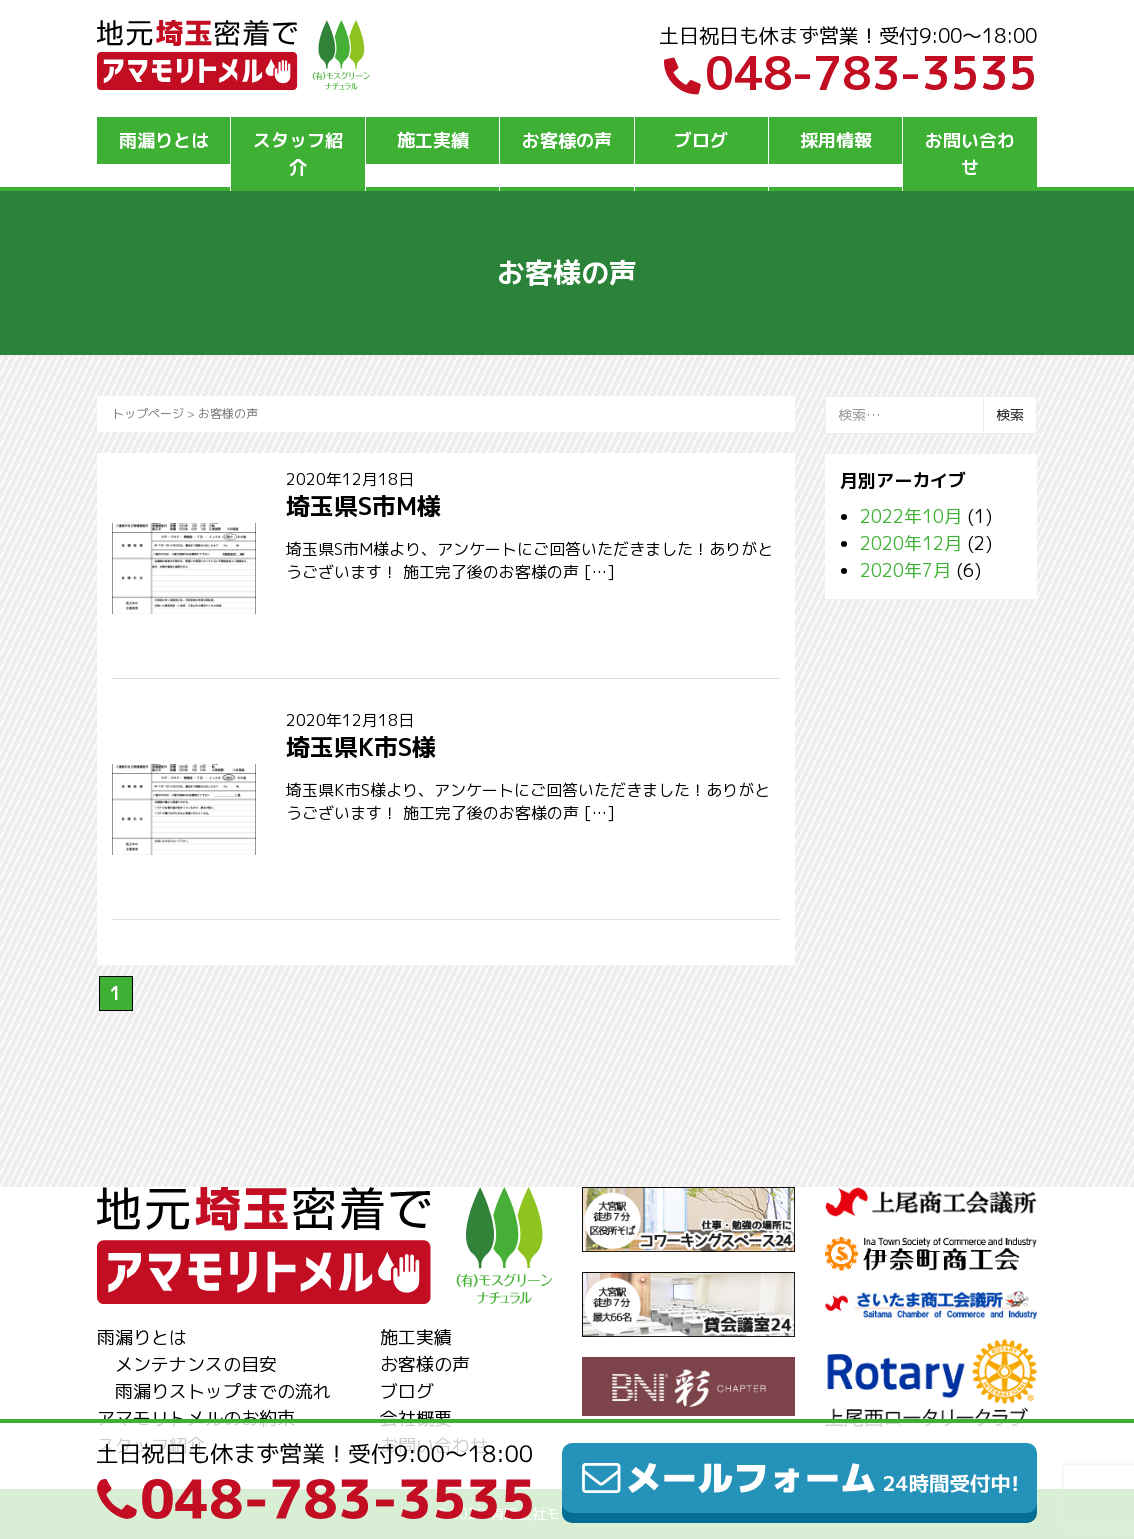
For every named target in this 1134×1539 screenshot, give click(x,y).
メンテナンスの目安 (196, 1364)
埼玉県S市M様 (363, 506)
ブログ (701, 140)
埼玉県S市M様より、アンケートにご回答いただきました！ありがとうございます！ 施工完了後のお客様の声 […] (529, 560)
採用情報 (836, 140)
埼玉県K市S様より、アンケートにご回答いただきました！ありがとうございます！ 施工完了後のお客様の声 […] (528, 801)
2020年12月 (911, 543)
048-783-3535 (850, 73)
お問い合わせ (970, 154)
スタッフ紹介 (298, 154)
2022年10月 (911, 516)
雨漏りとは (164, 140)
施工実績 (433, 140)
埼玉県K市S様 (361, 747)
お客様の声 (567, 140)
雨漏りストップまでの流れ (223, 1391)
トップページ (148, 413)
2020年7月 (905, 570)
